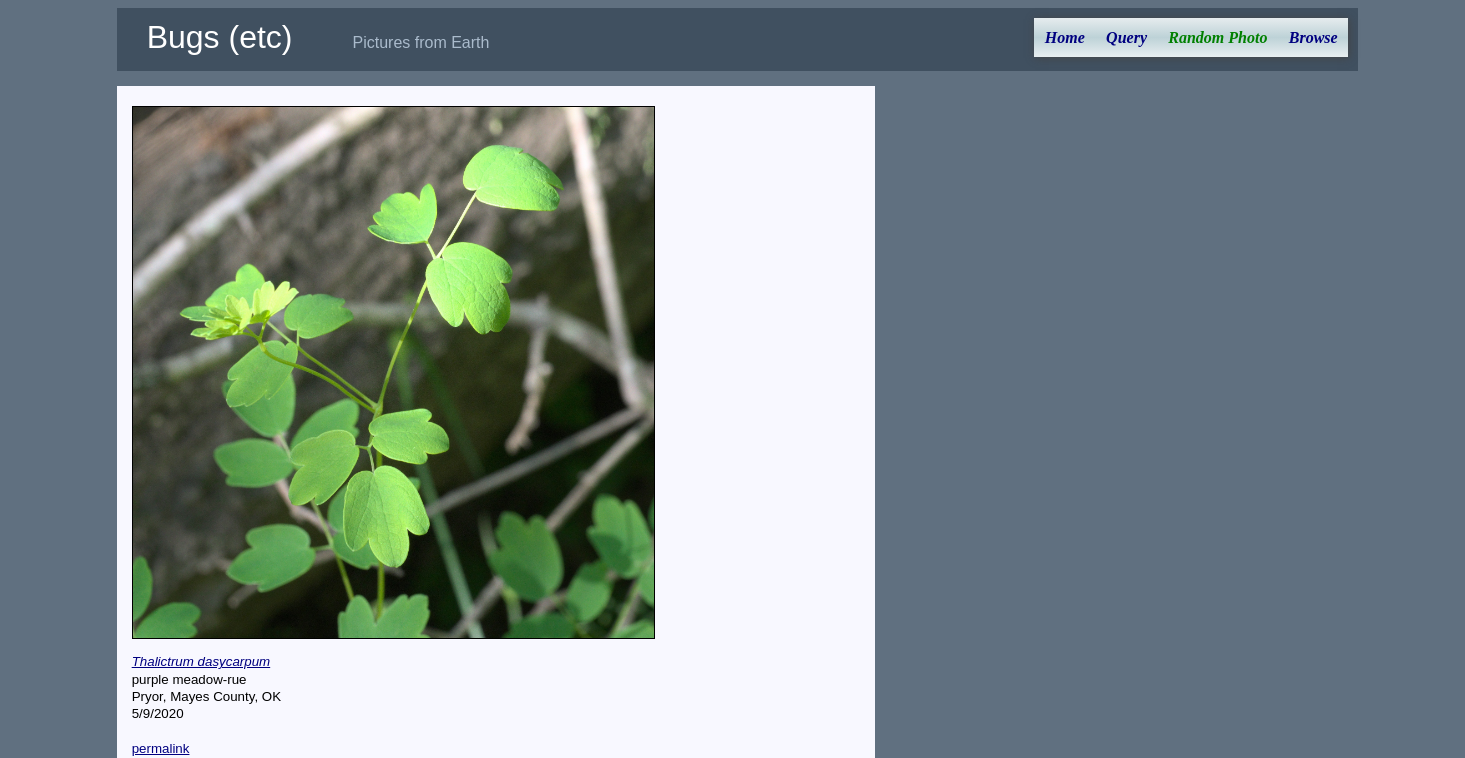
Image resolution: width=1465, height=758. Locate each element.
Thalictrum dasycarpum (201, 661)
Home (1065, 37)
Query (1126, 37)
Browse (1313, 37)
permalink (161, 748)
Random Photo (1217, 37)
